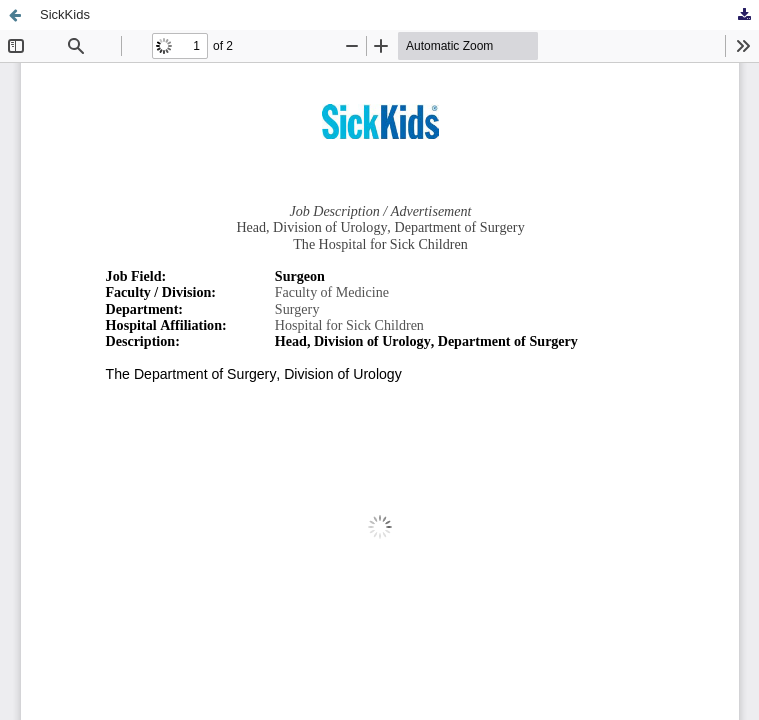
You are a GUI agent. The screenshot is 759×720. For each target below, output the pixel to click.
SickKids (65, 14)
